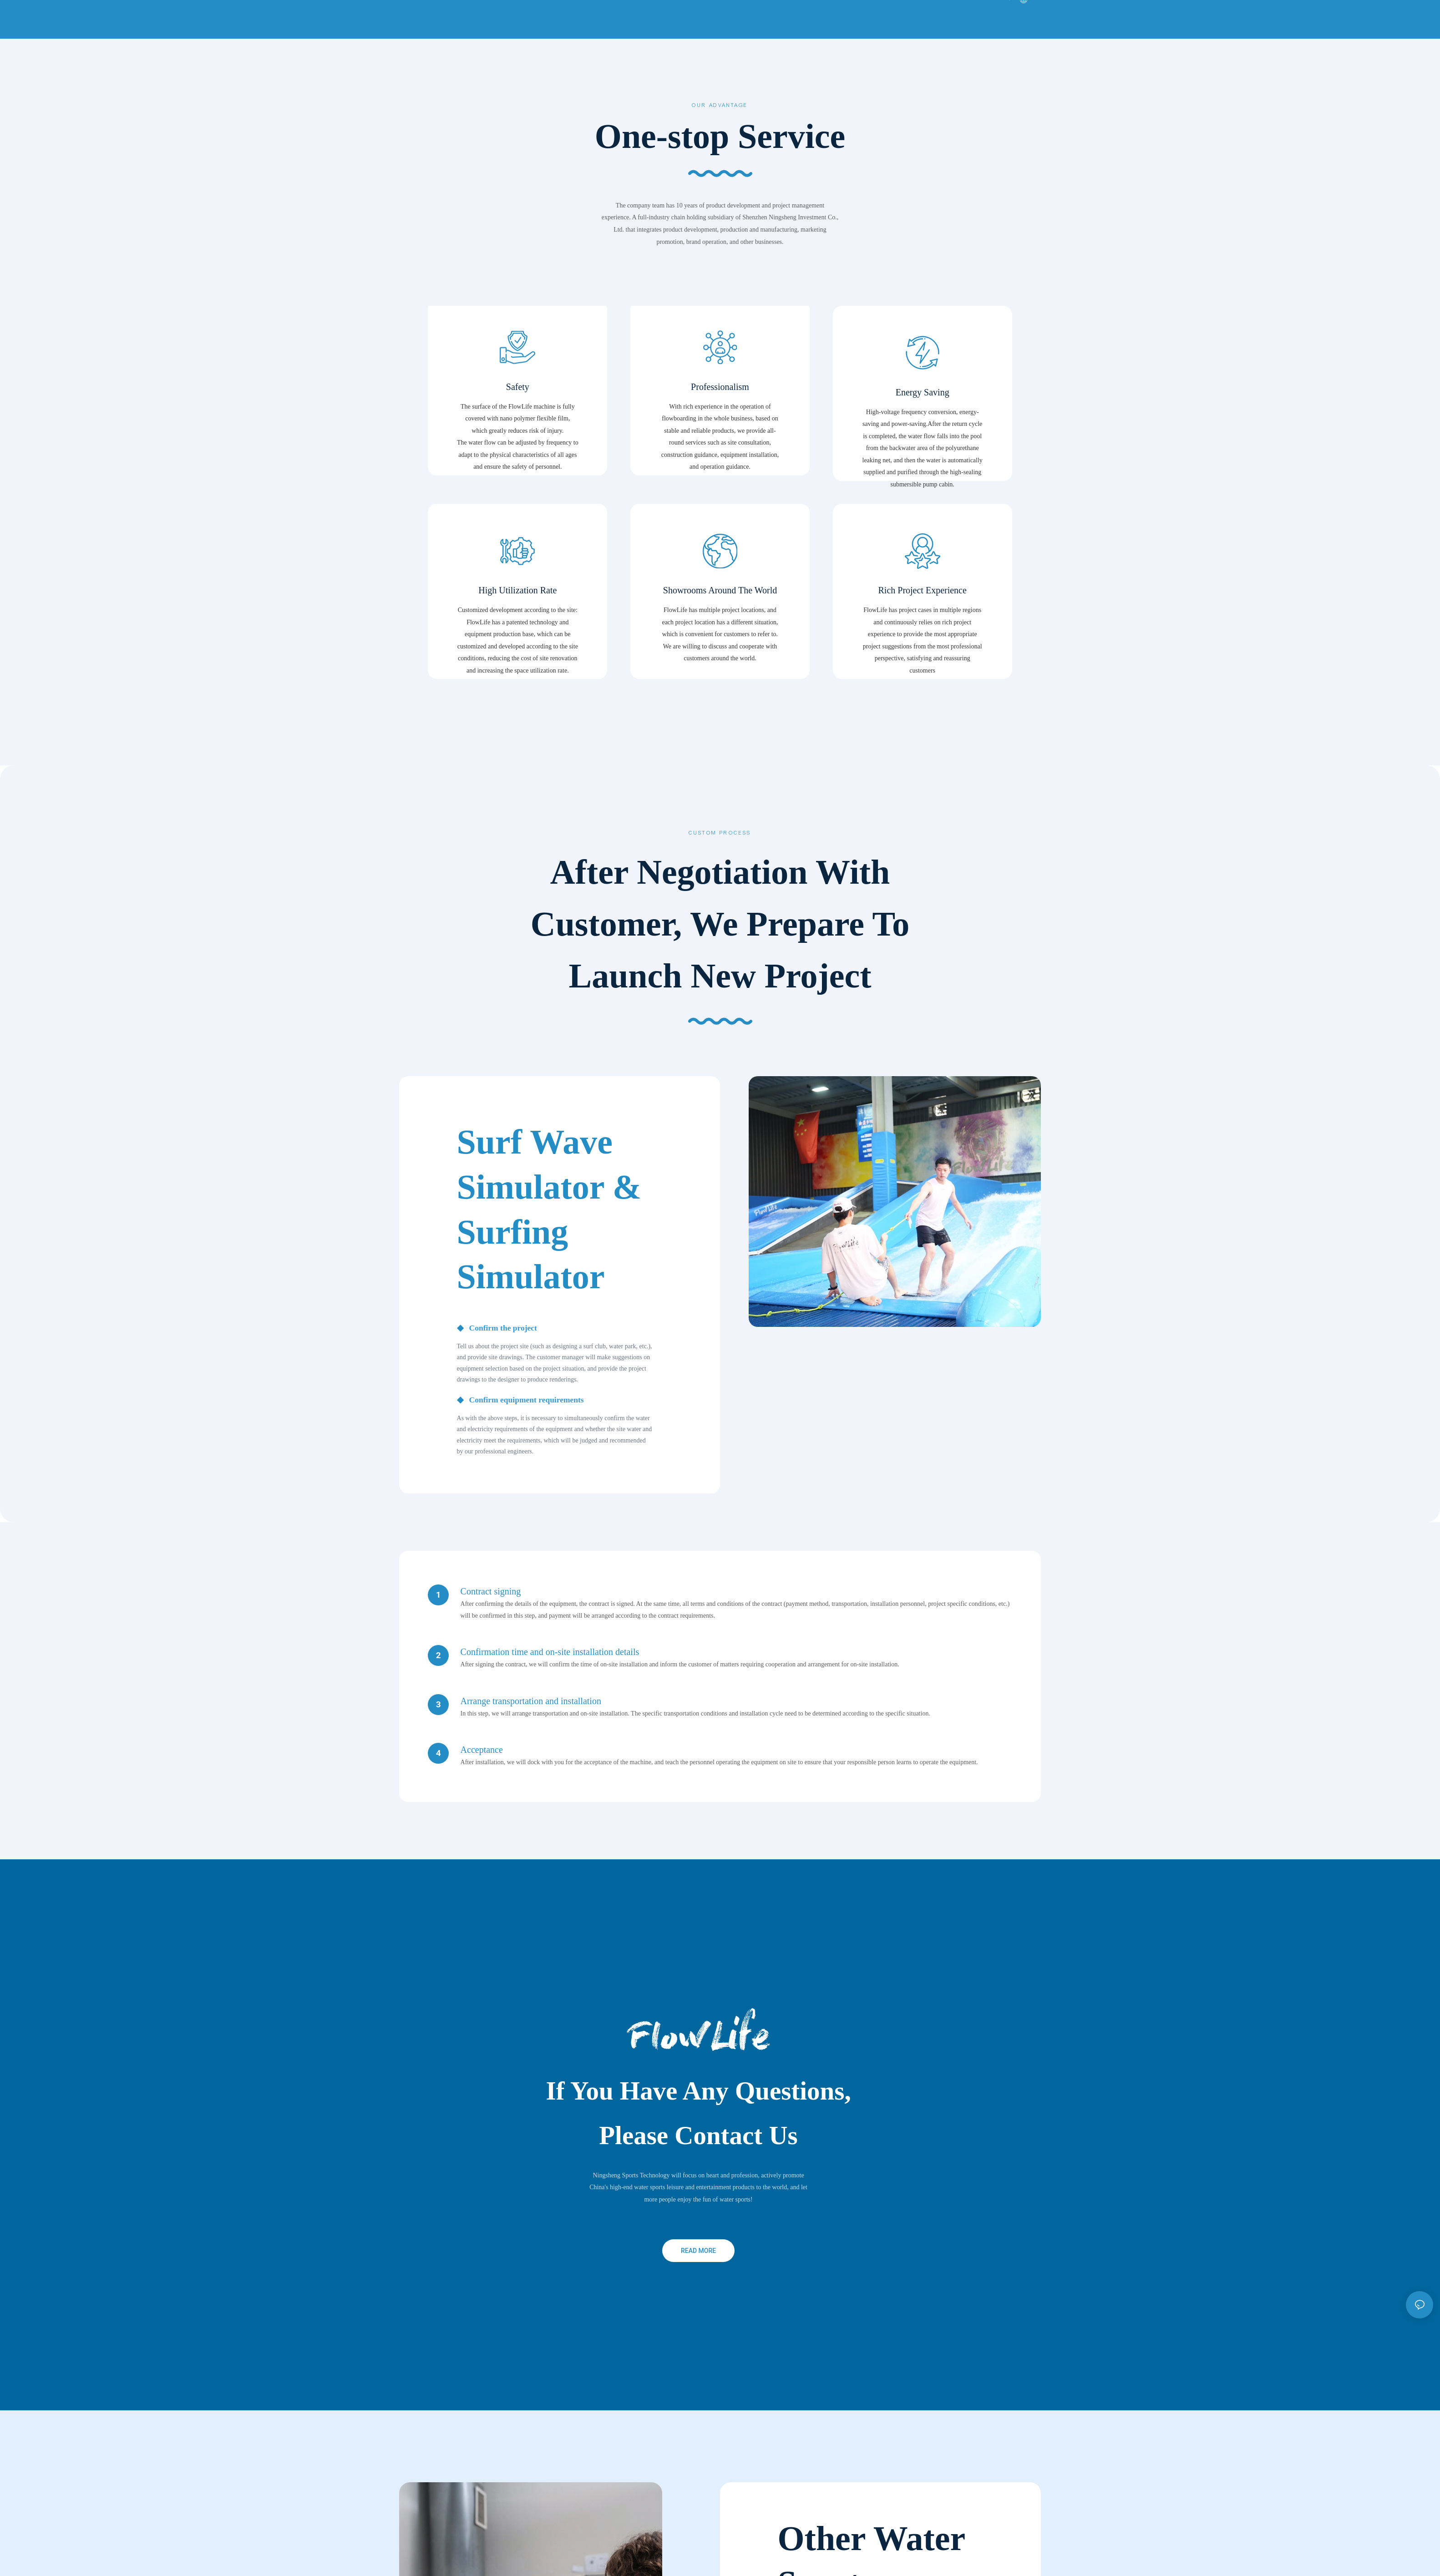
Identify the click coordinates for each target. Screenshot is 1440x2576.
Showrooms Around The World (720, 549)
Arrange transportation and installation (531, 1701)
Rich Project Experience (922, 549)
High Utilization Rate (517, 549)
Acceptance (482, 1750)
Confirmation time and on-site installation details (550, 1652)
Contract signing (491, 1591)
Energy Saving (922, 351)
